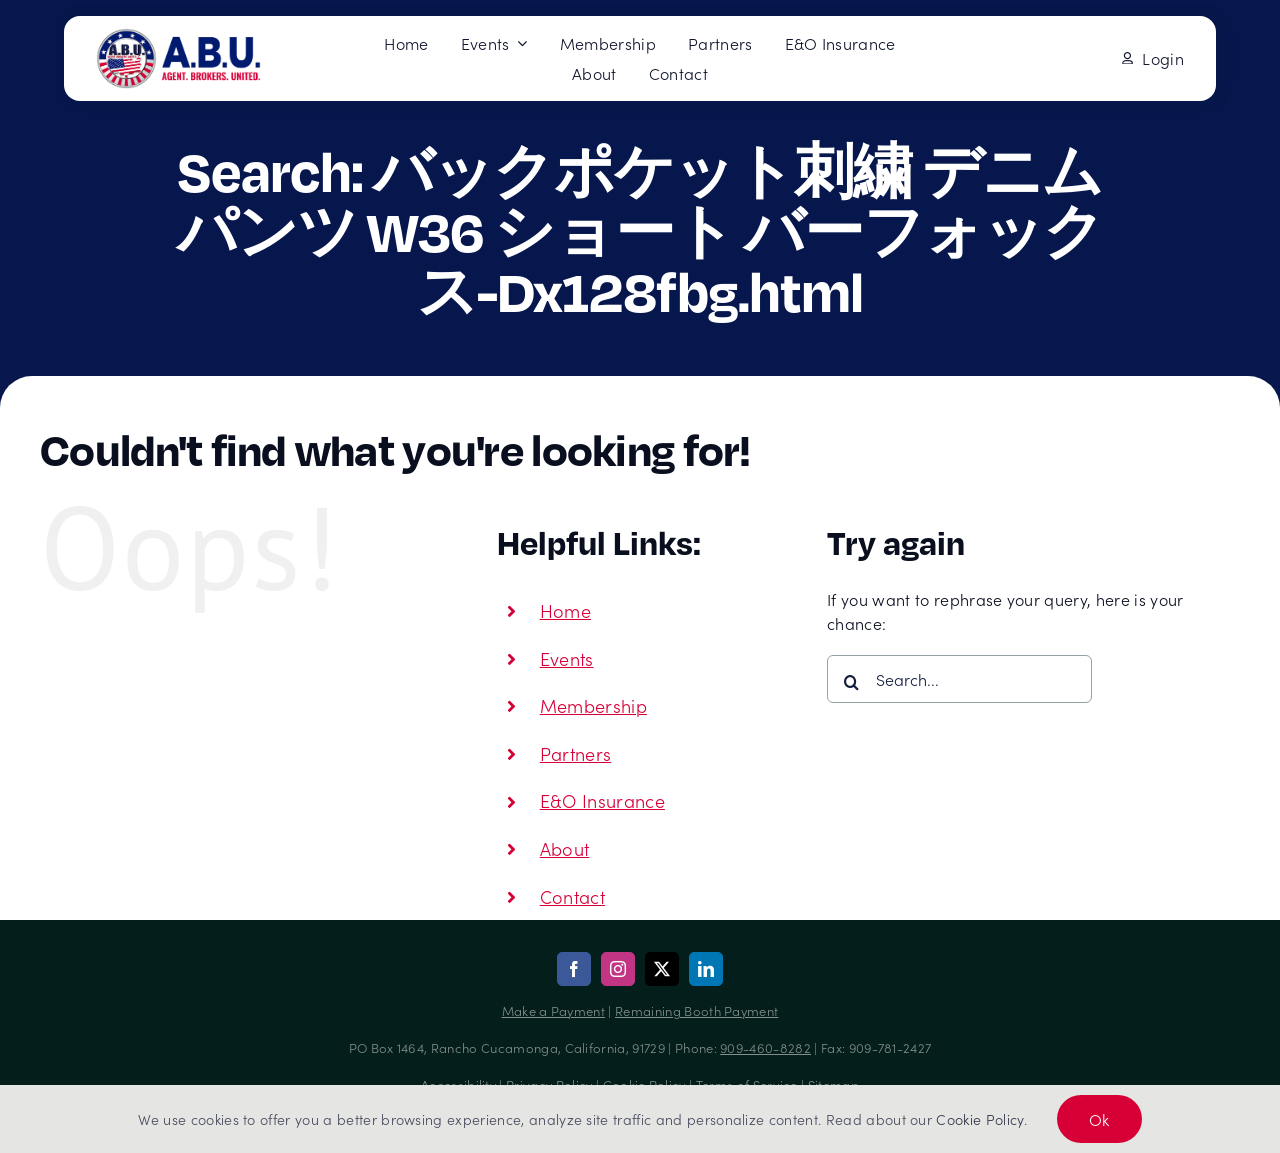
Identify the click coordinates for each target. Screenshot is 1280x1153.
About (565, 848)
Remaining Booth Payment (696, 1010)
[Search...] (959, 679)
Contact (572, 896)
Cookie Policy (979, 1119)
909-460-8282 (765, 1047)
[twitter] (662, 969)
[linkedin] (706, 969)
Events (567, 658)
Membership (593, 705)
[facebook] (574, 969)
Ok (1099, 1119)
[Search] (851, 682)
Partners (576, 753)
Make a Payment (553, 1010)
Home (565, 610)
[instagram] (618, 969)
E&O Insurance (602, 800)
